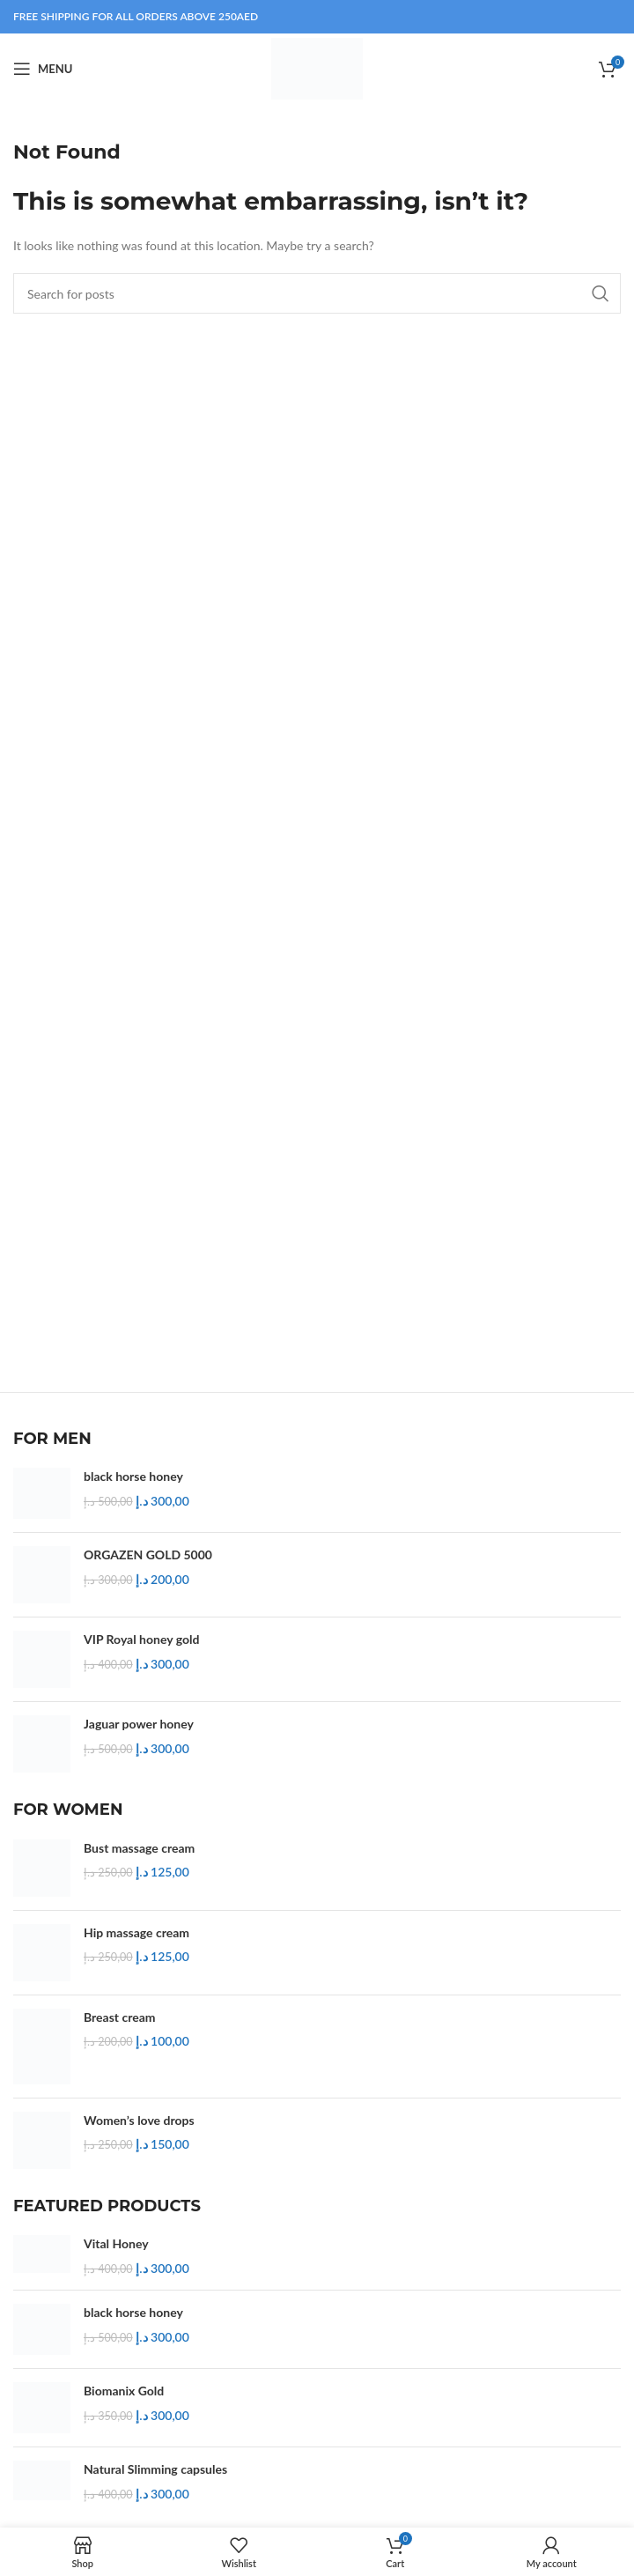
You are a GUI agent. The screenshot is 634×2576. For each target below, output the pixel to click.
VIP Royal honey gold (141, 1639)
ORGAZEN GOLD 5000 (148, 1554)
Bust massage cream (139, 1847)
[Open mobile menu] (42, 68)
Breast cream (120, 2017)
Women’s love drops (139, 2120)
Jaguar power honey (139, 1723)
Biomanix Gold (124, 2390)
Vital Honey (116, 2243)
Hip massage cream (136, 1932)
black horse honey (133, 1476)
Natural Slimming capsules (155, 2468)
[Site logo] (317, 67)
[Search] (317, 293)
